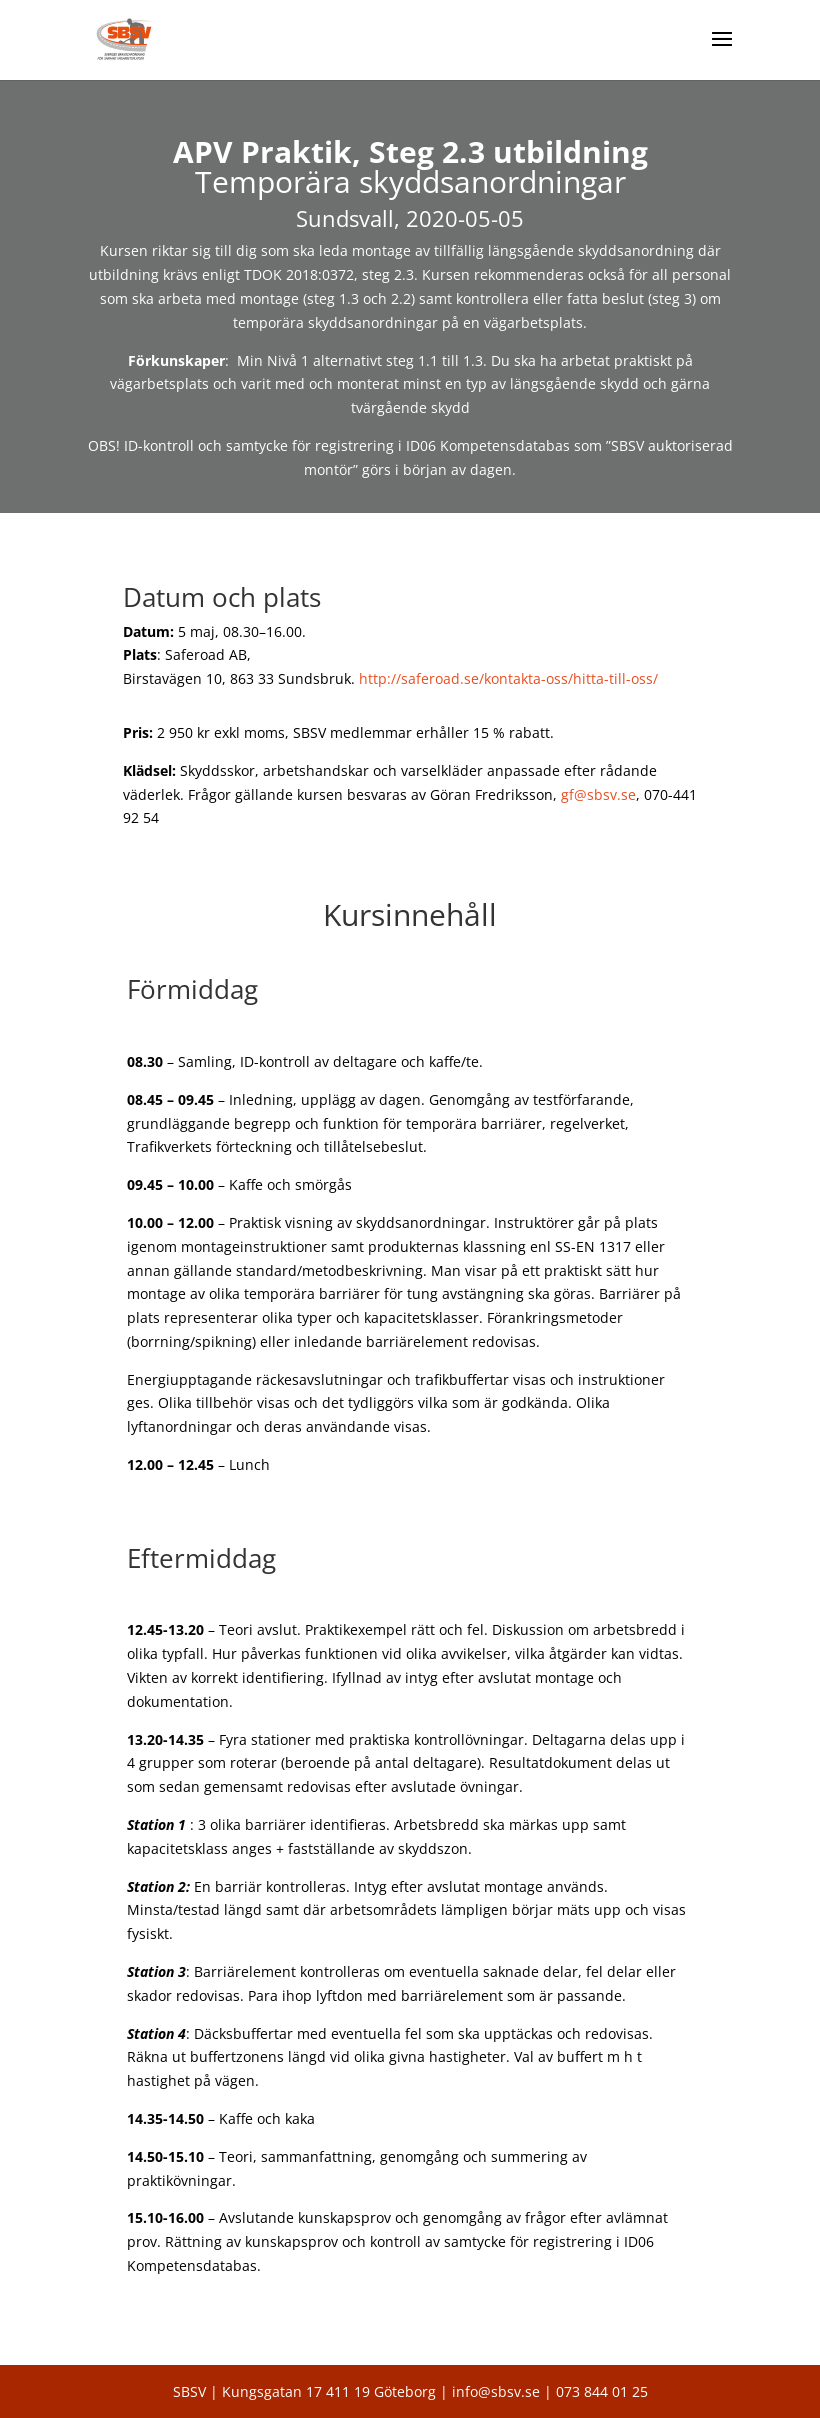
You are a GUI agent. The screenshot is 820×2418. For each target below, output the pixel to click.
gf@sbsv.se (598, 794)
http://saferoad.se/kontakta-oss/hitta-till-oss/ (508, 678)
